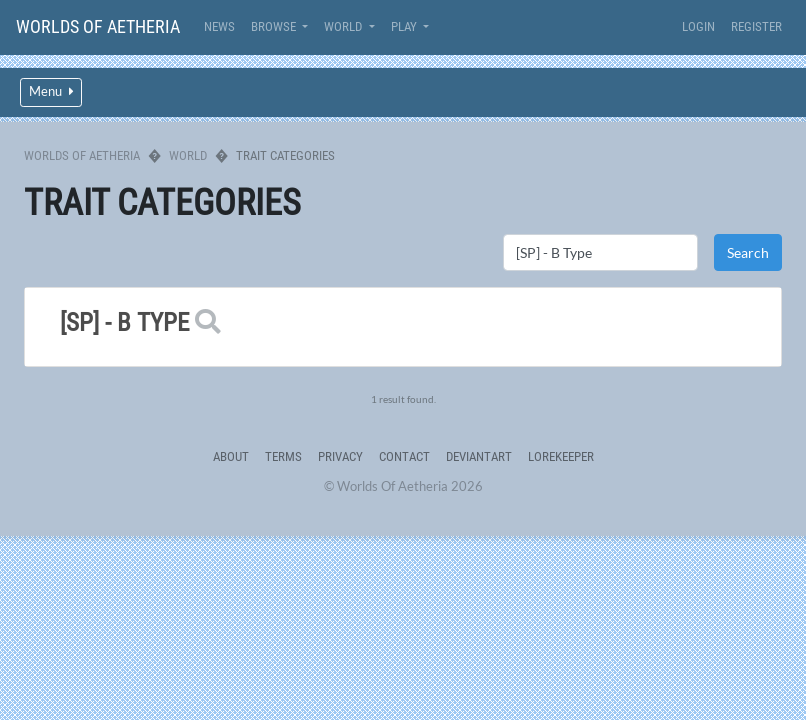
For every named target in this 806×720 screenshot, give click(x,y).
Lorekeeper (561, 456)
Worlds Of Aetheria (98, 26)
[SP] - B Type (124, 322)
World (188, 155)
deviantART (479, 456)
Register (756, 26)
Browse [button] (275, 26)
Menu (51, 91)
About (231, 456)
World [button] (344, 26)
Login (698, 26)
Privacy (340, 456)
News (219, 26)
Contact (404, 456)
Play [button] (405, 26)
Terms (283, 456)
